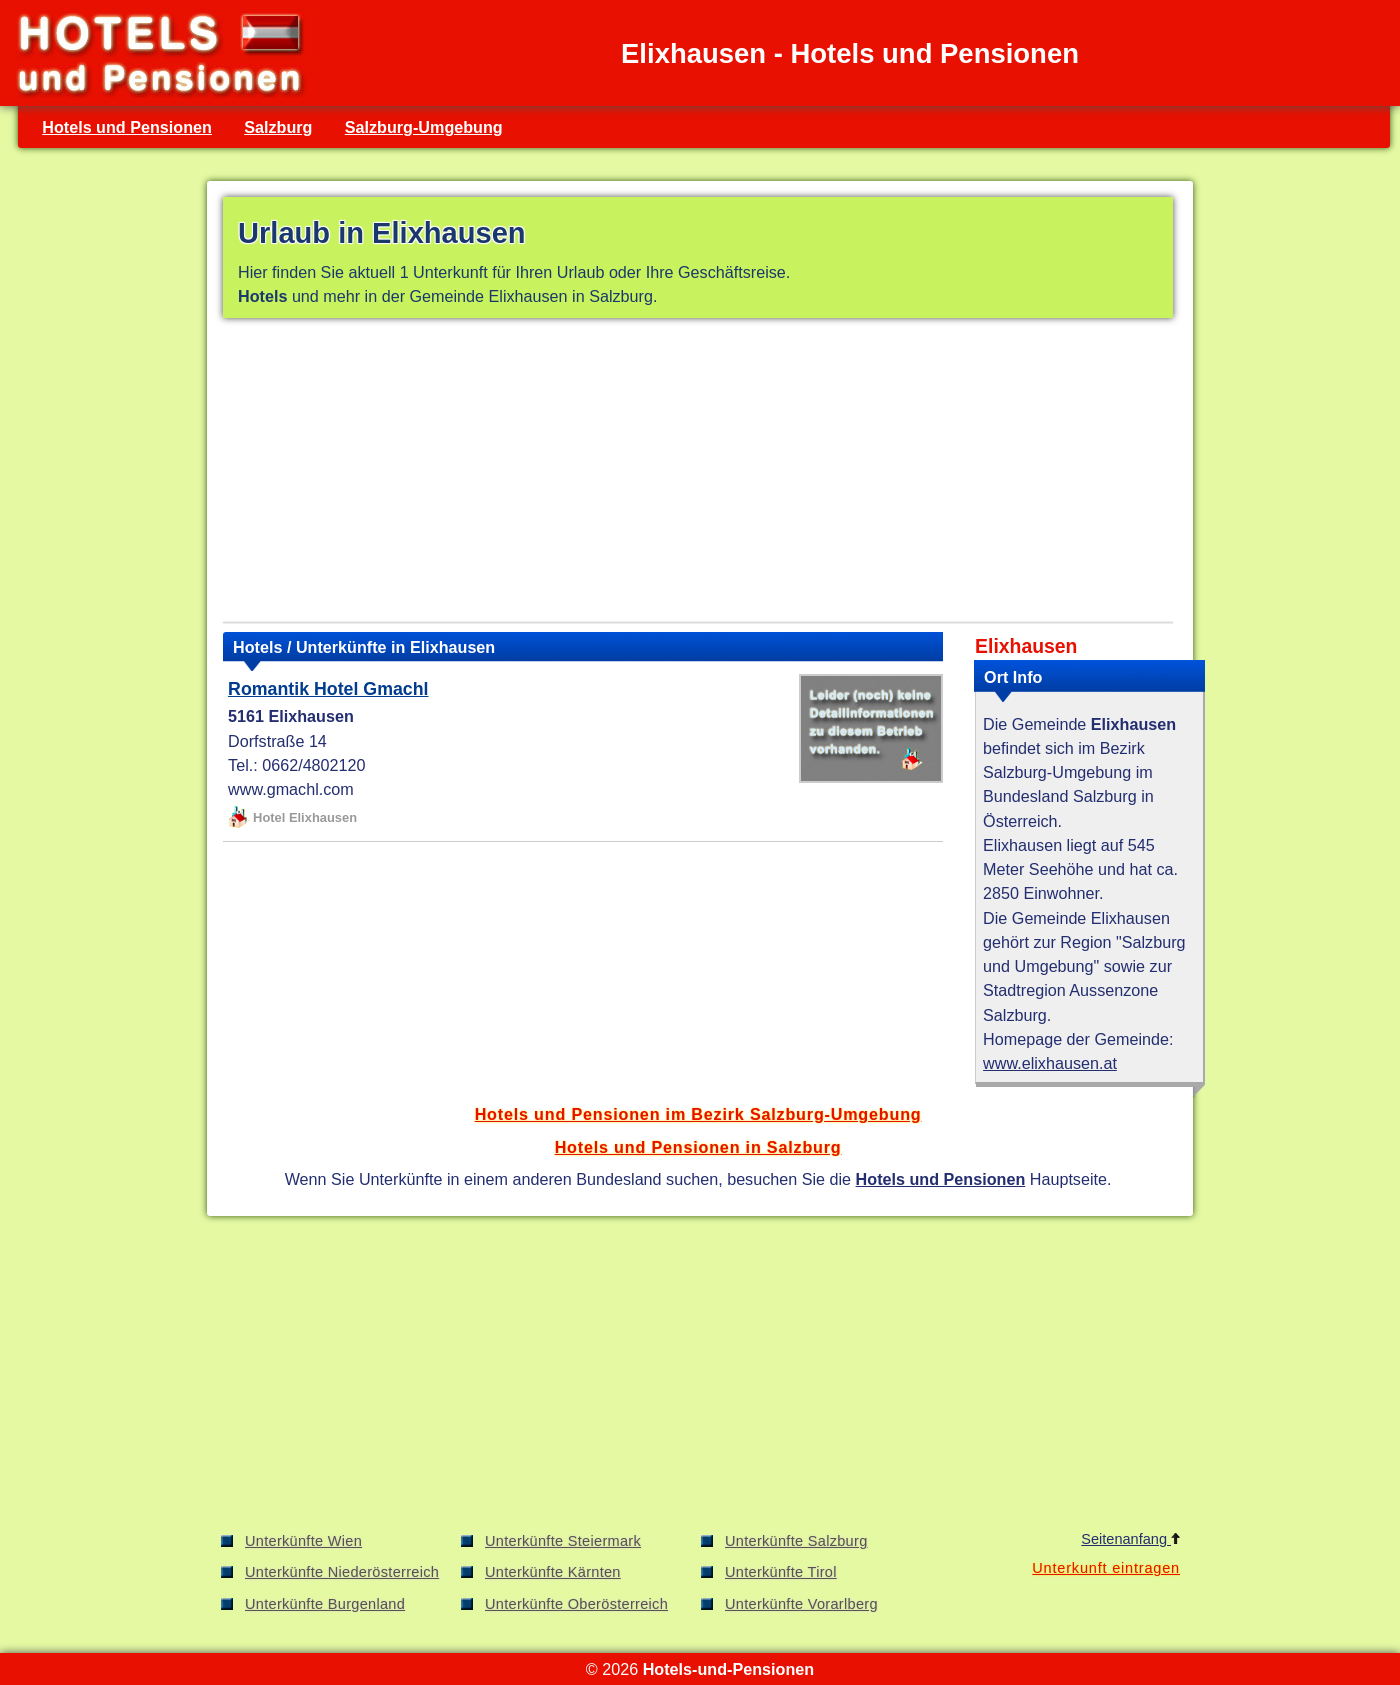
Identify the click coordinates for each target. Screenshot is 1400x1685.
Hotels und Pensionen (127, 127)
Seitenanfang (1130, 1539)
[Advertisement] (698, 474)
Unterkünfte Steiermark (563, 1541)
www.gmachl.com (291, 789)
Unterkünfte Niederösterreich (342, 1572)
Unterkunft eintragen (1106, 1568)
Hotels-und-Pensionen (728, 1669)
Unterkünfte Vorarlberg (801, 1604)
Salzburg (278, 127)
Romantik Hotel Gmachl (328, 689)
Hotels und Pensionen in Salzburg (698, 1147)
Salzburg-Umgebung (424, 127)
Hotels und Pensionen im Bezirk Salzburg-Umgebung (698, 1114)
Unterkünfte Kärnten (553, 1572)
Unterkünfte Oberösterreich (576, 1604)
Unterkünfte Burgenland (325, 1604)
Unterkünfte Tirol (781, 1572)
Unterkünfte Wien (303, 1541)
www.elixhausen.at (1050, 1063)
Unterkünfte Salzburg (796, 1541)
